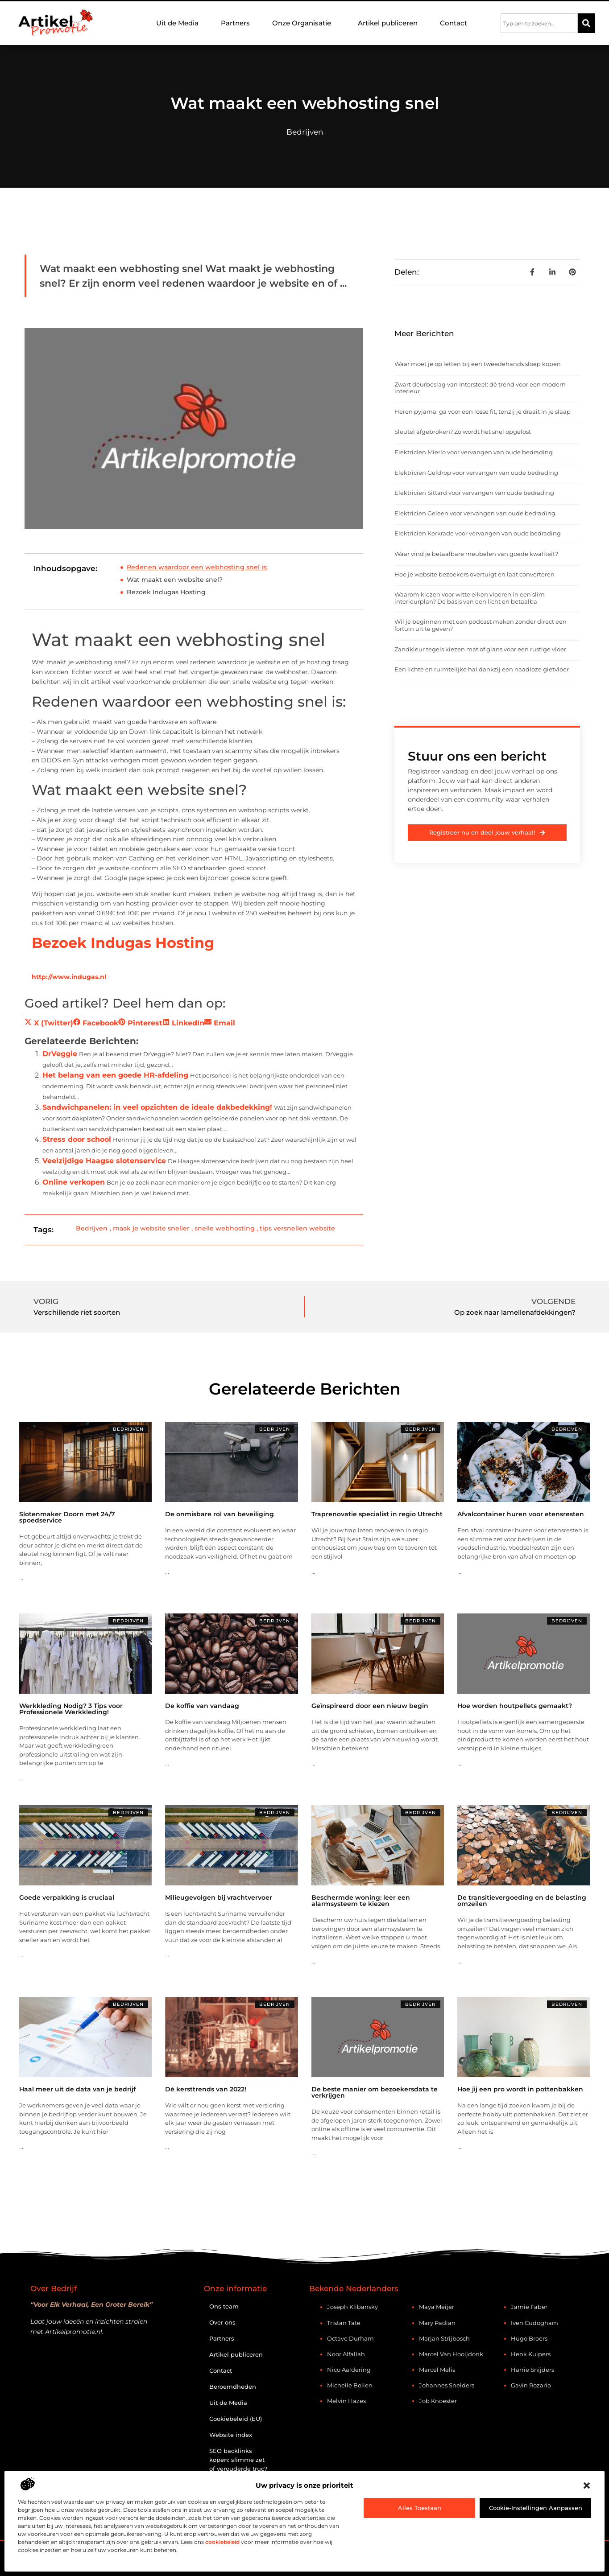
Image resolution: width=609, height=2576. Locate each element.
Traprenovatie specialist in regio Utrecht (377, 1514)
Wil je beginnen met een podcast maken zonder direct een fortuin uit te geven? (480, 625)
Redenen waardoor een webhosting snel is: (197, 567)
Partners (235, 23)
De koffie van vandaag (202, 1706)
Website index (230, 2434)
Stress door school (76, 1139)
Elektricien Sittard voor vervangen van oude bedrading (474, 492)
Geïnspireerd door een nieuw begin (369, 1706)
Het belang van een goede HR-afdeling (115, 1075)
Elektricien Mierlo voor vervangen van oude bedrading (473, 452)
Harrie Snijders (532, 2369)
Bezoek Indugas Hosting (166, 592)
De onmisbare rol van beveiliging (219, 1514)
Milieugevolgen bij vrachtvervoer (218, 1897)
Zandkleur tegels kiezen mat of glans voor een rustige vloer (480, 649)
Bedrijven (304, 132)
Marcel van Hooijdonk (451, 2354)
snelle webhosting (225, 1228)
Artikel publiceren (388, 23)
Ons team (224, 2306)
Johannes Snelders (446, 2385)
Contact (453, 23)
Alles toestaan (419, 2507)
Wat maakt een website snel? (175, 580)
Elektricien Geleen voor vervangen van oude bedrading (474, 513)
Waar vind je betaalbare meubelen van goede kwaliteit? (476, 553)
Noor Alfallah (346, 2354)
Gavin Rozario (531, 2385)
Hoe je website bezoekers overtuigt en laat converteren (474, 574)
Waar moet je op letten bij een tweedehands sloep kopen (477, 363)
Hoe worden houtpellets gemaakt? (514, 1706)
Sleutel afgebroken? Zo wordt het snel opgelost (462, 431)
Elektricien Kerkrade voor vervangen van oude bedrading (477, 533)
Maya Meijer (436, 2306)
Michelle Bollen (350, 2385)
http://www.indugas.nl (69, 977)
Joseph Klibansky (352, 2306)
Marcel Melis (437, 2369)
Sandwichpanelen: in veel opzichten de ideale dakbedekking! (157, 1107)
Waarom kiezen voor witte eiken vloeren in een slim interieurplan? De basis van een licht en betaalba (469, 598)
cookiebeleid (222, 2542)
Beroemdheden (232, 2386)
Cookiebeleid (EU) (235, 2418)
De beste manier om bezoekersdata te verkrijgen (374, 2092)
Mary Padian (437, 2322)
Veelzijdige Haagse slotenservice (104, 1160)
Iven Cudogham (534, 2322)
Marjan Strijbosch (444, 2338)
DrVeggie (59, 1053)
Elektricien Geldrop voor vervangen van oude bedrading (476, 472)
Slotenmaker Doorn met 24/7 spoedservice (67, 1517)
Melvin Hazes (346, 2400)
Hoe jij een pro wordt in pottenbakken (520, 2089)
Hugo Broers (529, 2338)
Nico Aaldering (349, 2369)
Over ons (222, 2322)
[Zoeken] (586, 23)
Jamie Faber (529, 2306)
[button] (586, 2485)
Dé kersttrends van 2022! (205, 2089)
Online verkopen (73, 1182)
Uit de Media (177, 23)
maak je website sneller (151, 1228)
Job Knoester (438, 2400)
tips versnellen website (297, 1228)
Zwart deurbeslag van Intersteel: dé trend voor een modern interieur (480, 388)
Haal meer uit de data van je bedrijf (77, 2089)
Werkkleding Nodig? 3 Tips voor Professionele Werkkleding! (71, 1709)
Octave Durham (350, 2338)
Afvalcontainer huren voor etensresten (520, 1514)
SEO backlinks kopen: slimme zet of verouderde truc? (238, 2459)
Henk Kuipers (531, 2354)
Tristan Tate (343, 2322)
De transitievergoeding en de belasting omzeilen (521, 1900)
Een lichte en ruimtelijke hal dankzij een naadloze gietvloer (481, 669)
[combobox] (539, 23)
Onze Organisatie (304, 23)
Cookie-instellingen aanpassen (535, 2507)
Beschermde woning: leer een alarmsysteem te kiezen (360, 1900)
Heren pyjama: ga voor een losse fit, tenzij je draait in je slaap (482, 411)
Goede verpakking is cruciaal (66, 1897)
